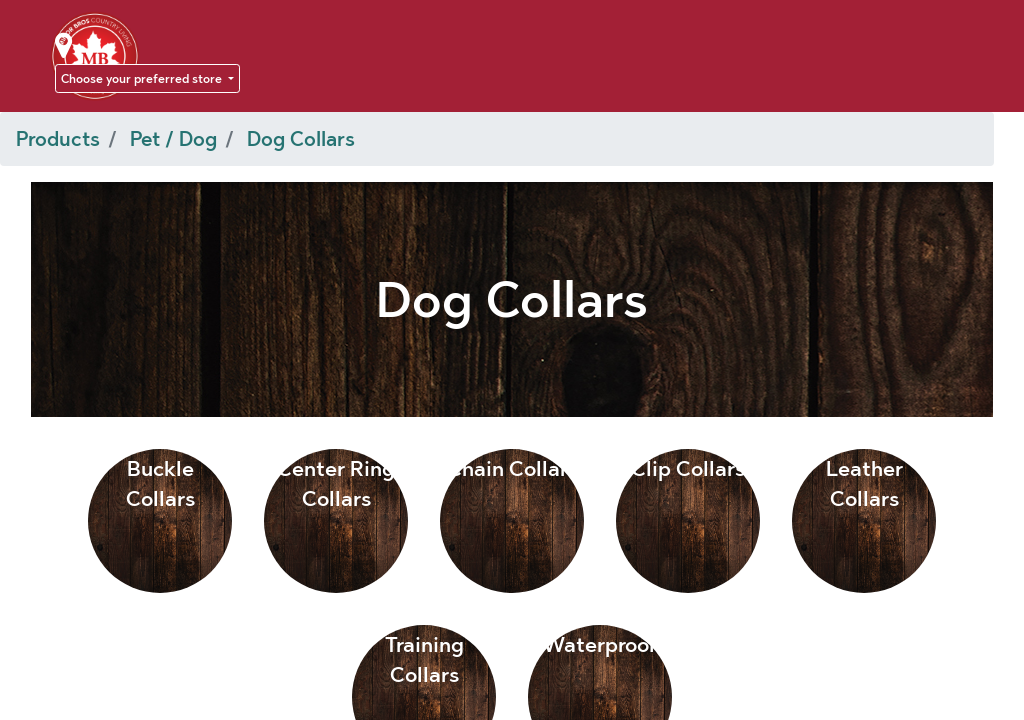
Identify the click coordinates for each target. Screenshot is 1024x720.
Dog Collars (301, 139)
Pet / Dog (173, 139)
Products (58, 139)
